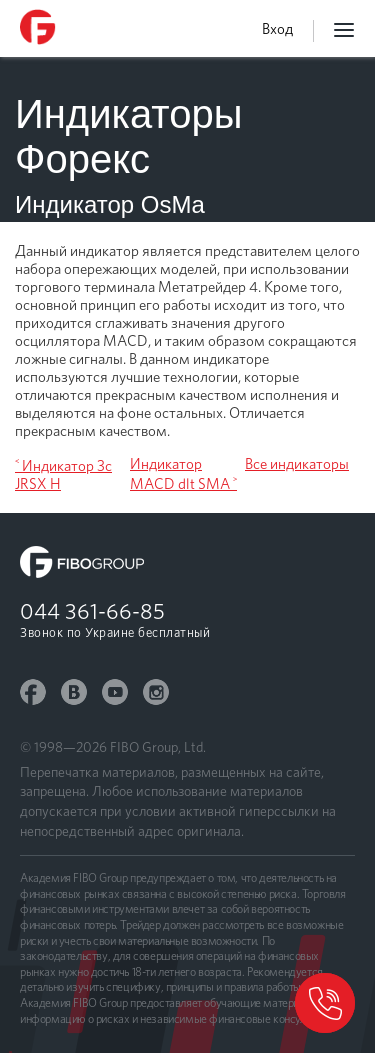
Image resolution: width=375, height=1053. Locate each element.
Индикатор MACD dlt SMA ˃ (183, 474)
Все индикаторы (297, 464)
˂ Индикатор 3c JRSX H (63, 475)
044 (92, 611)
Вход (277, 29)
